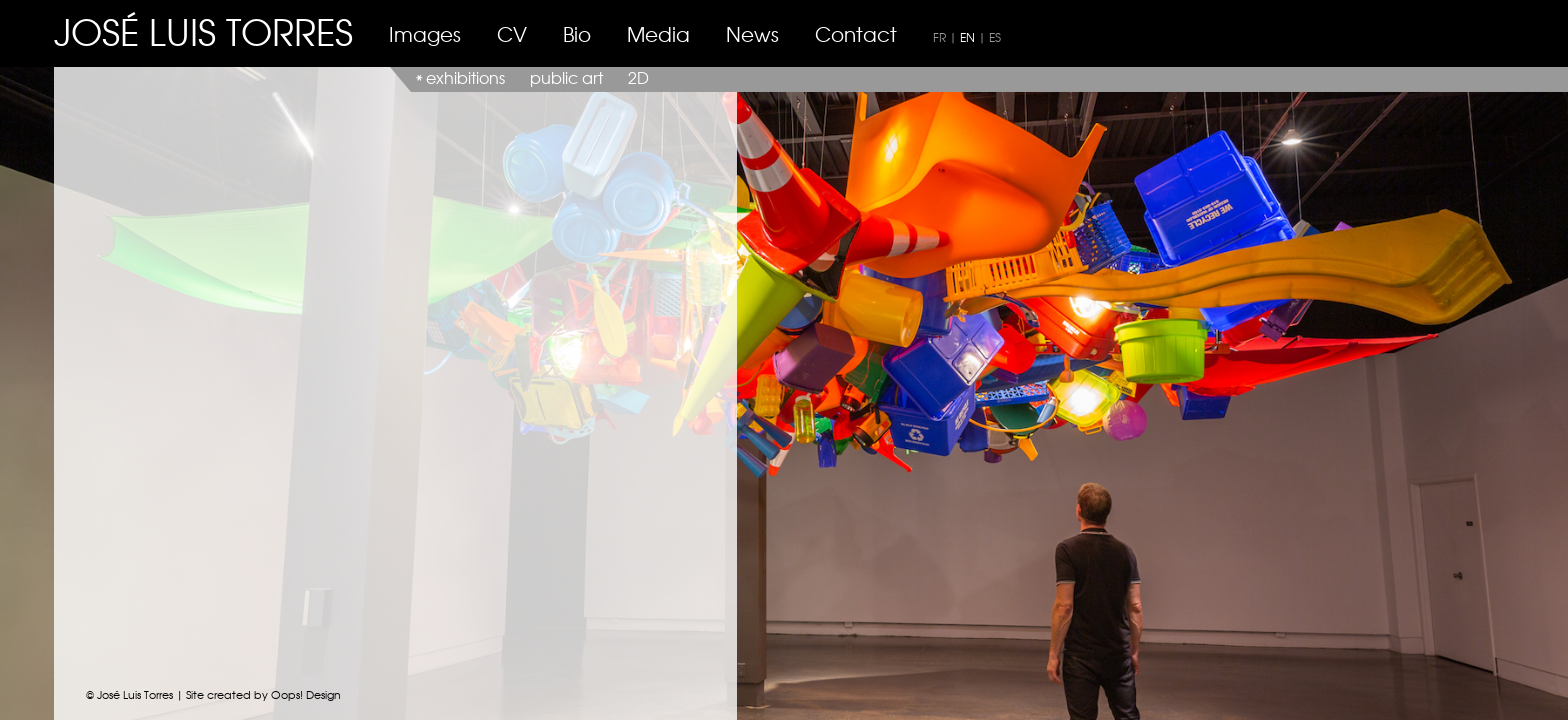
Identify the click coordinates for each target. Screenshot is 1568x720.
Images (425, 33)
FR (939, 37)
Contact (856, 33)
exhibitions (465, 77)
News (752, 33)
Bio (577, 33)
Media (658, 33)
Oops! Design (306, 694)
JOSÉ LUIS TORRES (203, 30)
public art (566, 77)
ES (995, 37)
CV (512, 33)
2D (638, 77)
